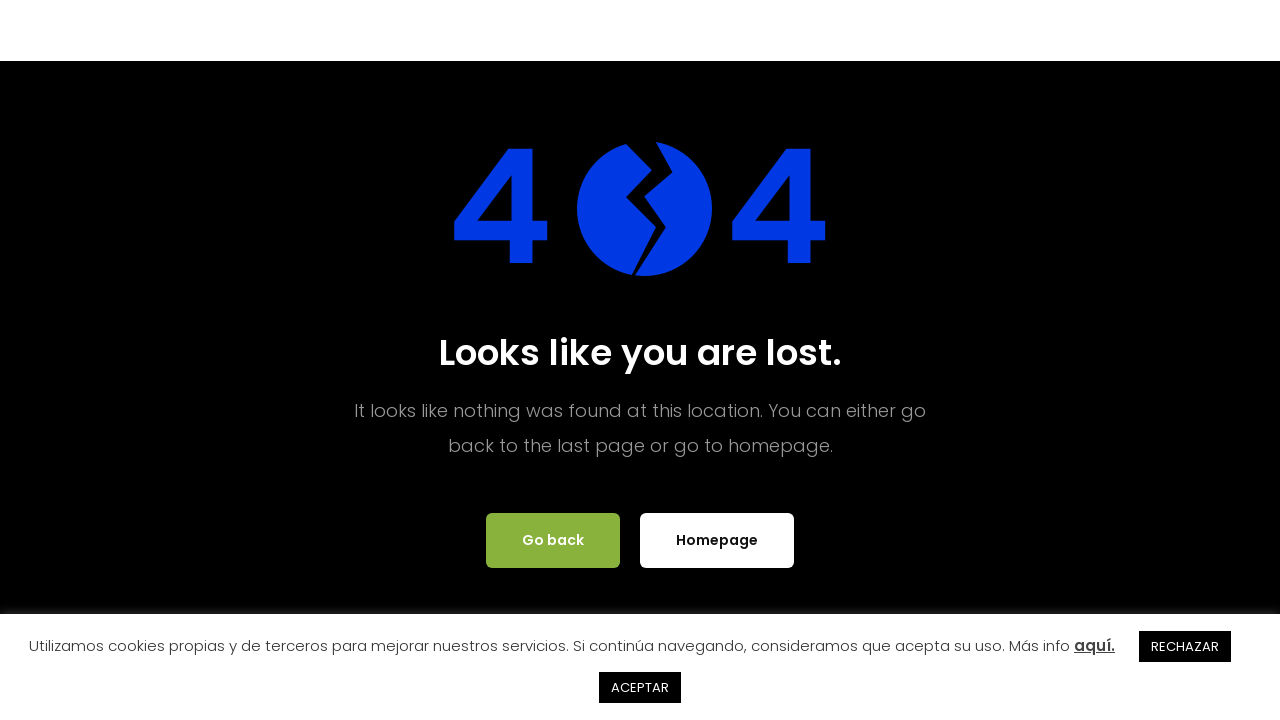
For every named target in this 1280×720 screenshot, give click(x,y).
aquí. (1094, 645)
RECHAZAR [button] (1185, 646)
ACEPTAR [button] (640, 687)
